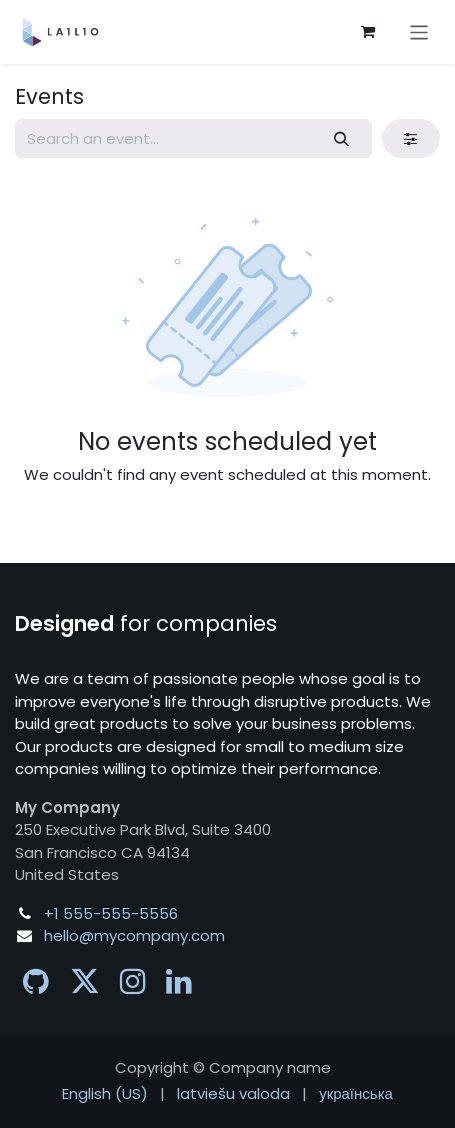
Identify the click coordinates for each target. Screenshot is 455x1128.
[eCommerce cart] (368, 32)
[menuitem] (105, 1094)
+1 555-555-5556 (111, 913)
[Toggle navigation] (419, 31)
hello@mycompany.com (134, 935)
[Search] (342, 138)
